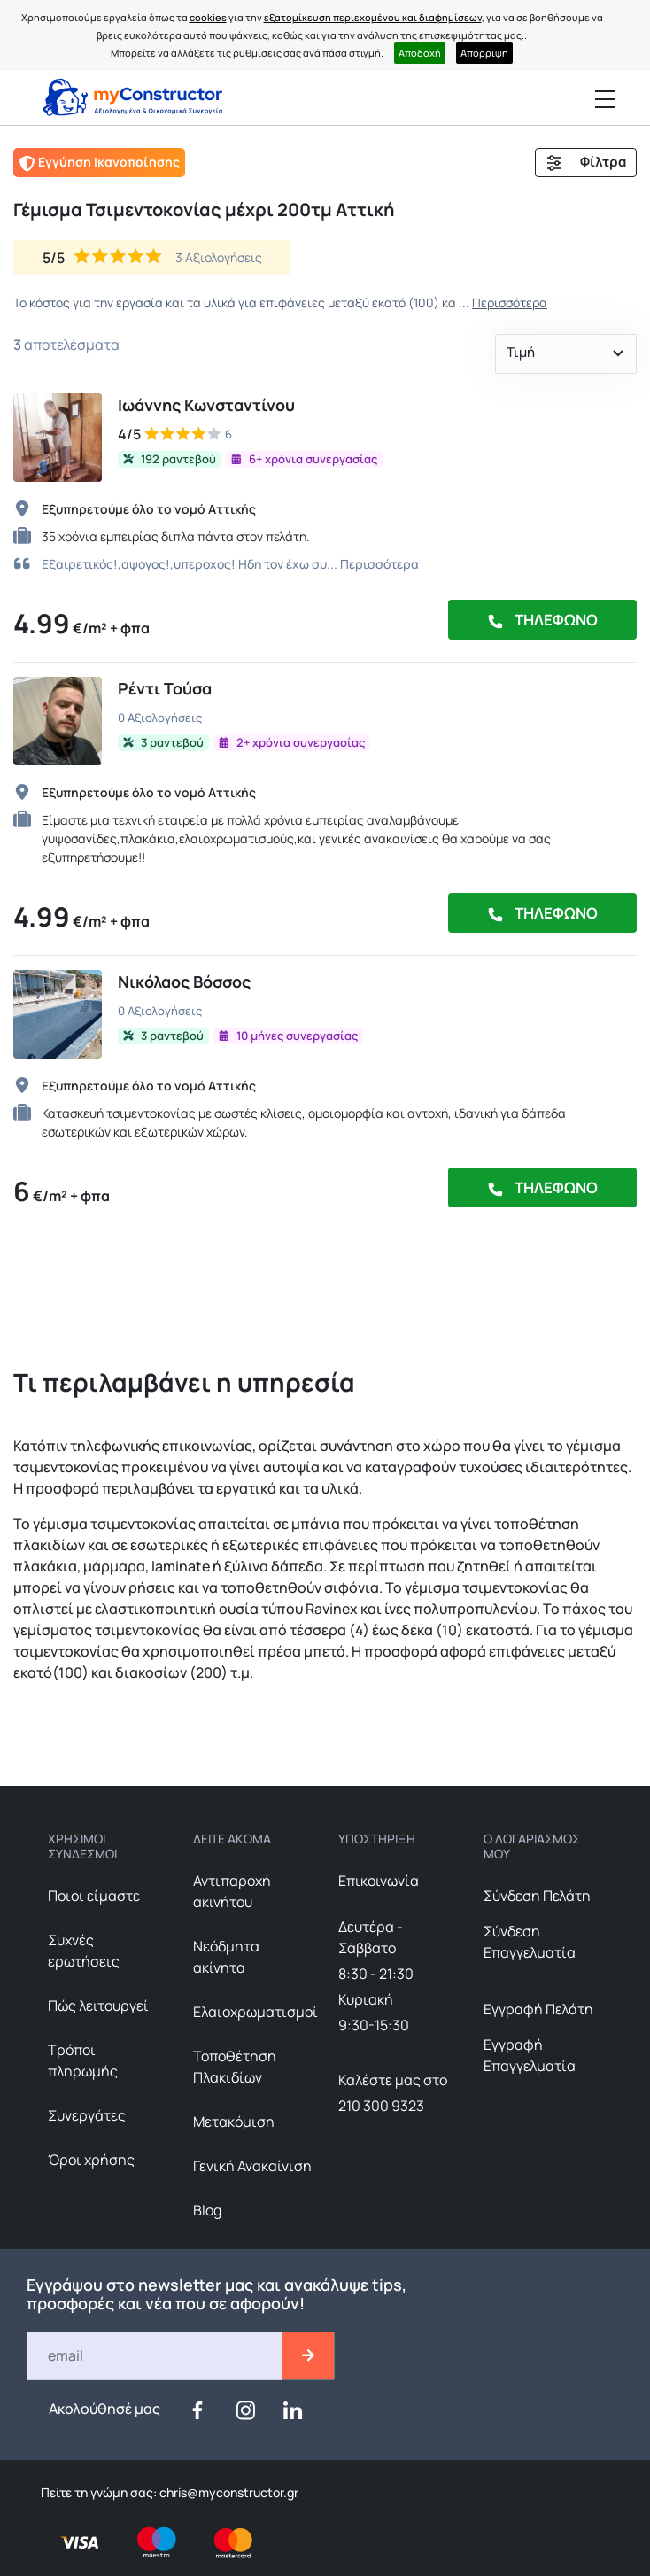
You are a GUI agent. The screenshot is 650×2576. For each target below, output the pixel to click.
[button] (566, 354)
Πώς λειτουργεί (98, 2005)
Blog (207, 2210)
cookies (208, 17)
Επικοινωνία (378, 1880)
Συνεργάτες (87, 2115)
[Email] (155, 2356)
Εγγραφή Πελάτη (538, 2009)
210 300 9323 (381, 2105)
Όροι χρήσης (91, 2159)
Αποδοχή (420, 52)
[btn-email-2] (308, 2356)
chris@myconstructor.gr (227, 2492)
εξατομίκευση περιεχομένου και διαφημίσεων (373, 17)
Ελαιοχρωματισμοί (255, 2011)
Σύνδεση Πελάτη (537, 1895)
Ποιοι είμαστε (94, 1895)
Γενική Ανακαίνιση (252, 2166)
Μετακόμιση (234, 2121)
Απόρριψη (484, 52)
